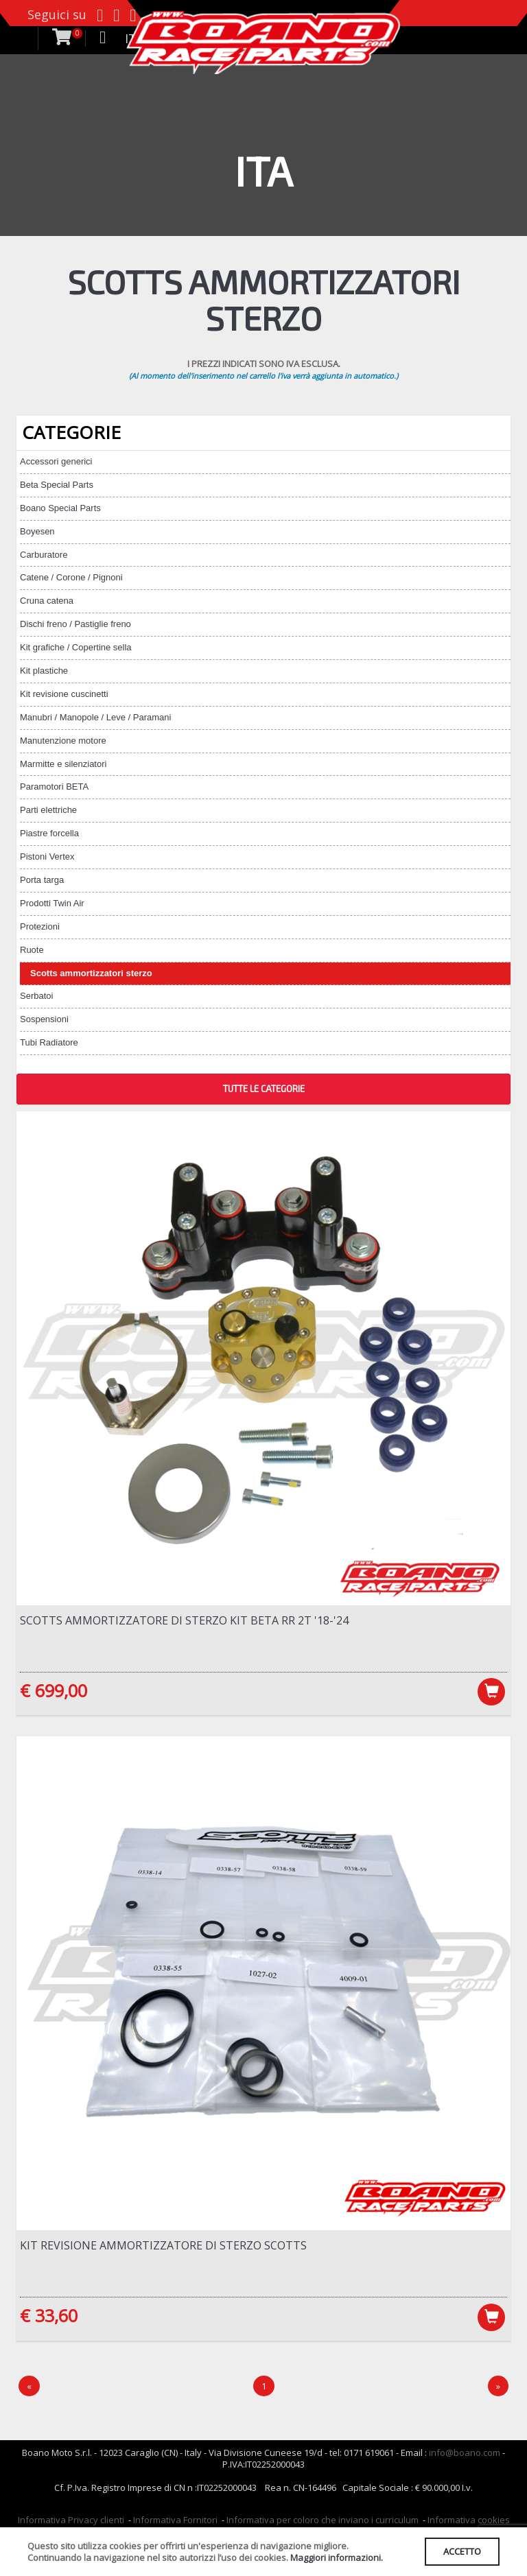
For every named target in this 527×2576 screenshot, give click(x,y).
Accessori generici (56, 461)
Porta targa (42, 880)
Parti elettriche (48, 810)
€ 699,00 (53, 1690)
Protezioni (40, 926)
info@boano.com (464, 2452)
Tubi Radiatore (49, 1042)
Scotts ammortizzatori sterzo (91, 973)
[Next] (498, 2386)
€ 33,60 (49, 2315)
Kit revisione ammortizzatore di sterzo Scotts (163, 2245)
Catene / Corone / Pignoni (71, 577)
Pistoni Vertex (47, 856)
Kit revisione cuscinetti (64, 694)
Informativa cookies (469, 2520)
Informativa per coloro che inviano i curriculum (322, 2520)
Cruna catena (46, 600)
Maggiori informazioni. (336, 2557)
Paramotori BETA (54, 786)
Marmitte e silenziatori (63, 764)
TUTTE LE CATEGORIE (264, 1088)
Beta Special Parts (56, 485)
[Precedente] (29, 2386)
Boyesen (37, 531)
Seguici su (56, 14)
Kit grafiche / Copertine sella (76, 647)
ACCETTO (462, 2551)
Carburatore (43, 555)
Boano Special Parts (60, 508)
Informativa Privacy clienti (71, 2520)
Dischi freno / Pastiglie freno (75, 624)
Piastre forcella (49, 833)
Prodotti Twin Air (52, 903)
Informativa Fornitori (175, 2520)
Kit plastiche (44, 670)
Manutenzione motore (63, 740)
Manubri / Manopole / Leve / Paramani (95, 717)
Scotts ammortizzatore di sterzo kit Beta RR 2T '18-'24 (184, 1620)
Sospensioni (44, 1019)
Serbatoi (36, 996)
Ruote (32, 950)
